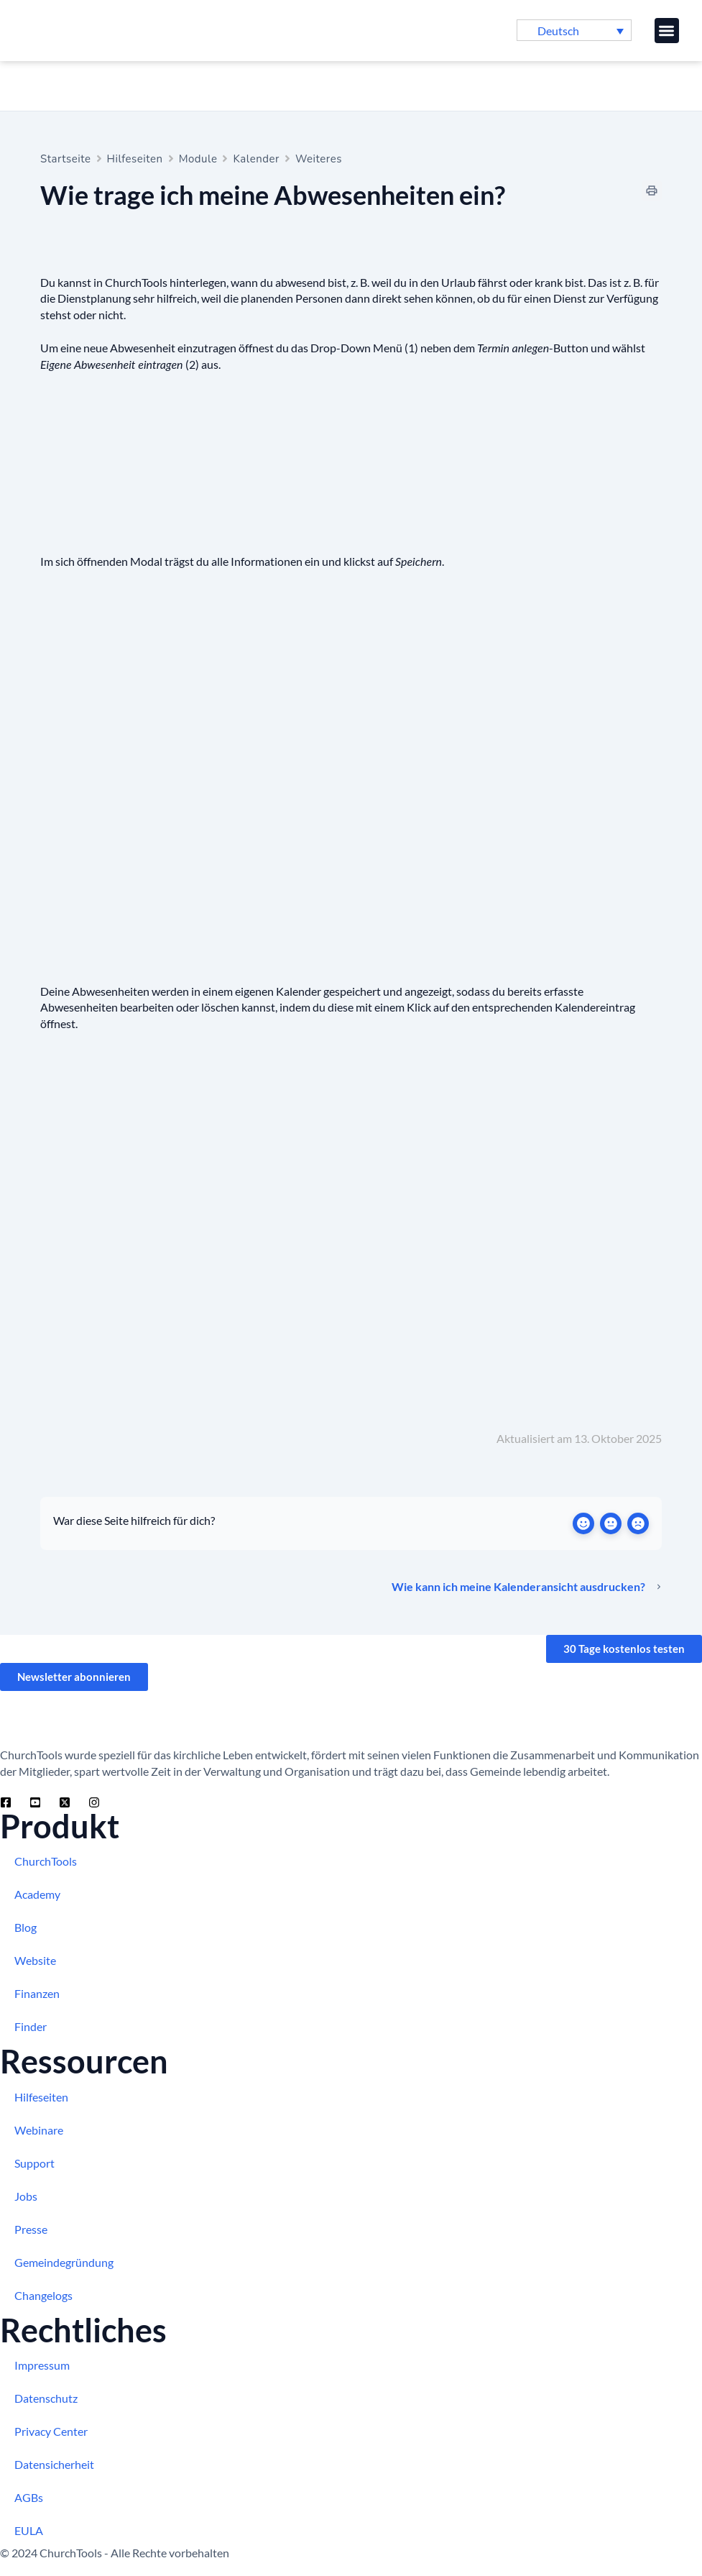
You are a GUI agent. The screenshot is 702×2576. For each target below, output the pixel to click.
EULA (28, 2530)
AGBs (28, 2497)
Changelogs (43, 2295)
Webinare (38, 2130)
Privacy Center (51, 2431)
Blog (25, 1927)
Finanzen (37, 1993)
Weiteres (318, 159)
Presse (30, 2229)
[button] (667, 30)
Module (198, 159)
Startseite (65, 159)
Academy (37, 1894)
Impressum (42, 2365)
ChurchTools (45, 1861)
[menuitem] (574, 30)
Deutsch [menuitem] (558, 30)
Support (34, 2163)
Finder (30, 2026)
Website (35, 1960)
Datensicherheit (54, 2464)
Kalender (256, 159)
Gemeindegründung (64, 2262)
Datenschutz (46, 2398)
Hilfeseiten (135, 159)
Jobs (25, 2196)
